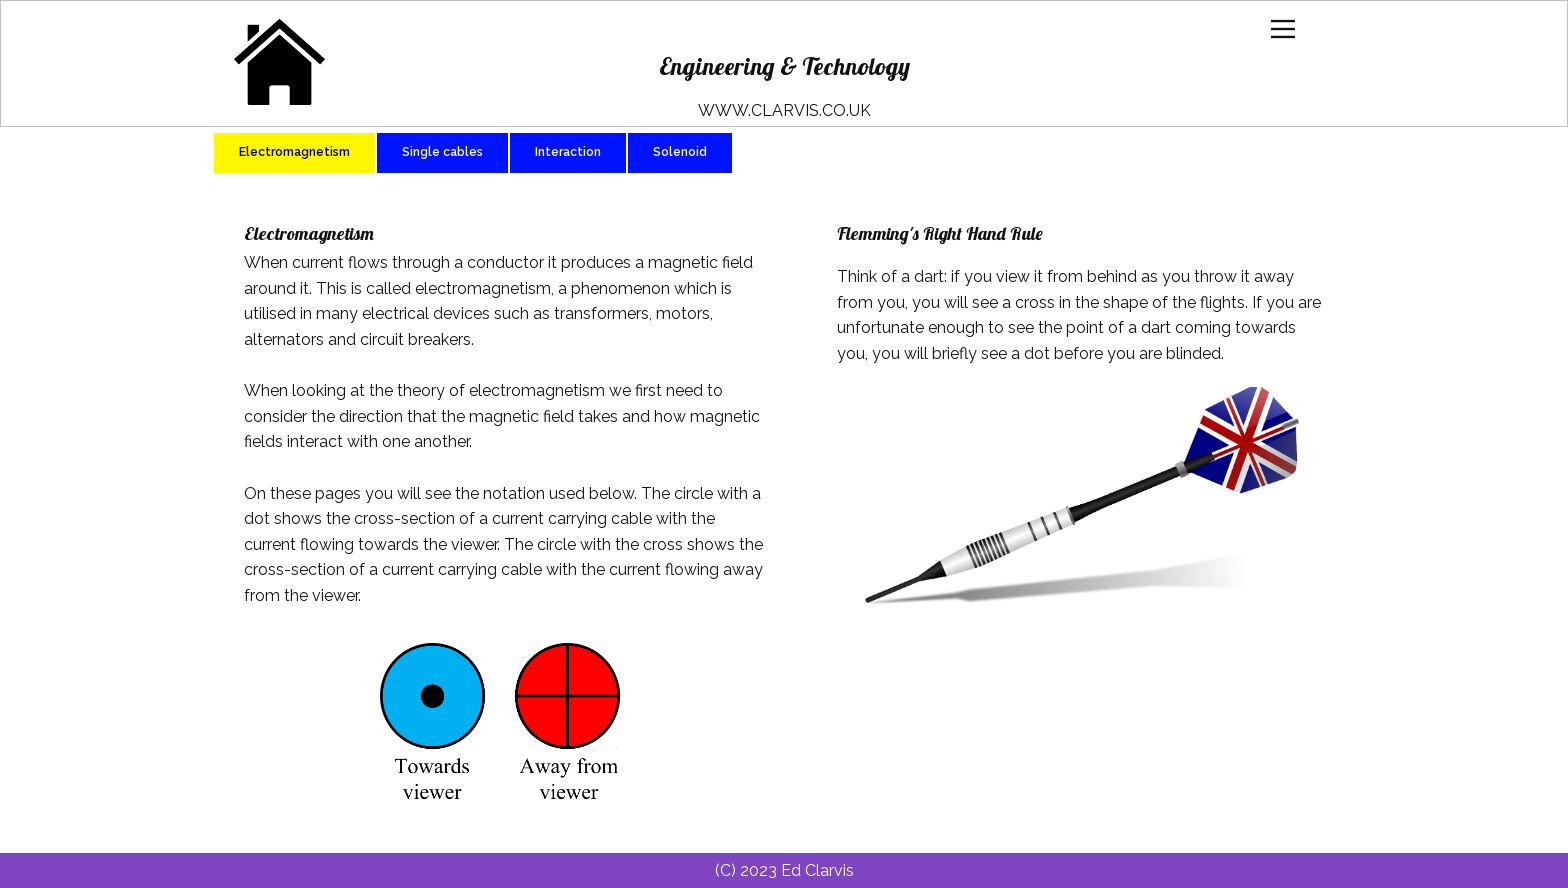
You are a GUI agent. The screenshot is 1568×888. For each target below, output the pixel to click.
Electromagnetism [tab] (294, 152)
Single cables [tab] (442, 152)
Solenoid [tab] (680, 152)
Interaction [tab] (568, 152)
